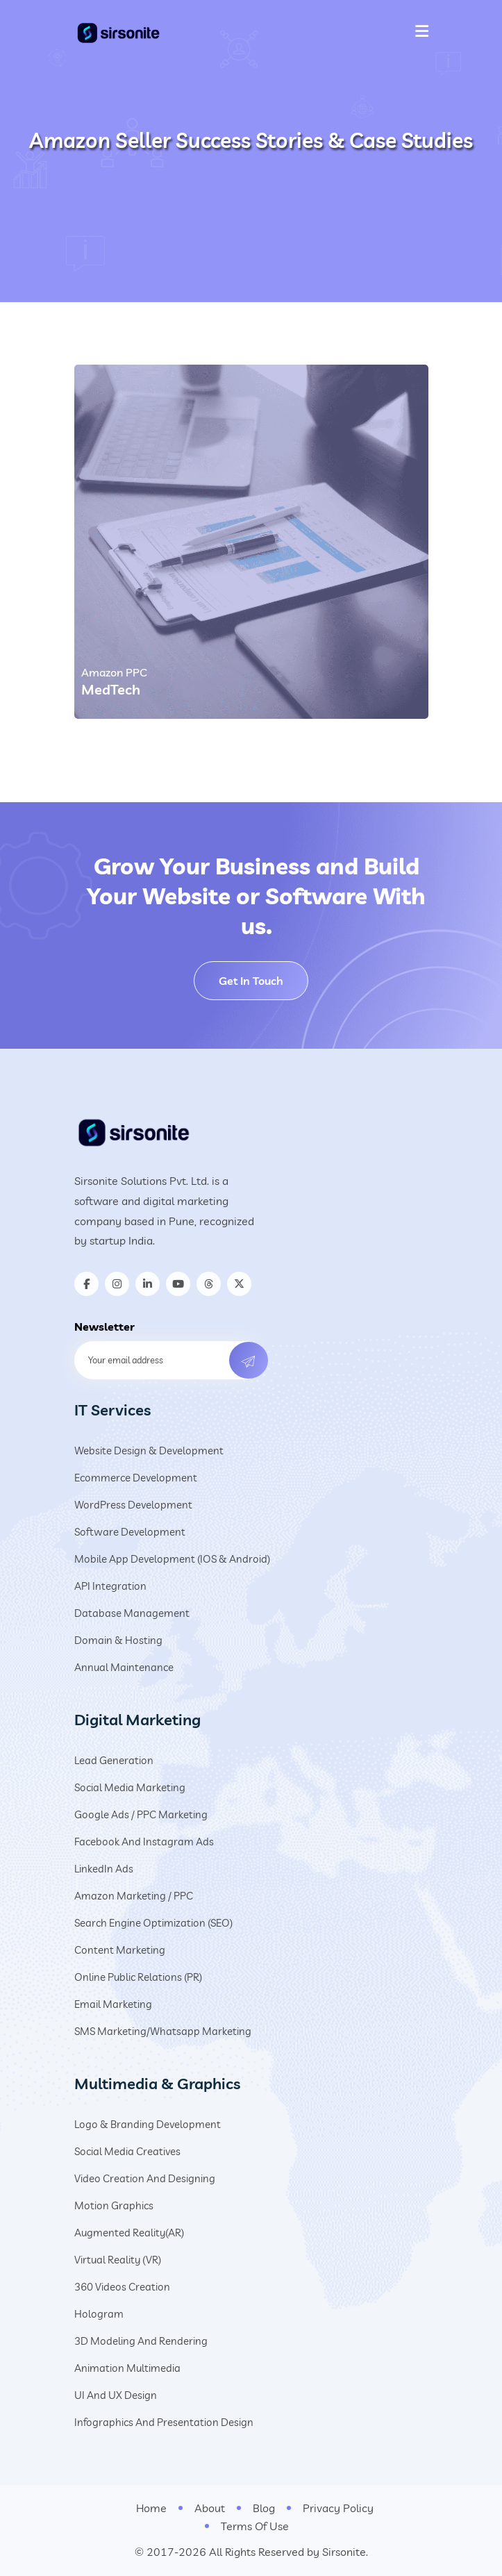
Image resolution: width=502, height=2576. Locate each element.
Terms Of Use (255, 2526)
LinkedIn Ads (103, 1868)
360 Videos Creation (122, 2286)
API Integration (110, 1586)
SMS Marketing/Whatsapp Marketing (162, 2031)
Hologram (99, 2313)
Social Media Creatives (127, 2151)
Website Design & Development (149, 1450)
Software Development (129, 1531)
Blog (264, 2508)
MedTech (110, 689)
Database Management (132, 1613)
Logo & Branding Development (147, 2124)
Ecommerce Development (135, 1477)
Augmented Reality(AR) (129, 2232)
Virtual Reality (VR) (117, 2259)
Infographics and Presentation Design (163, 2422)
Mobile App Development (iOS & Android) (172, 1558)
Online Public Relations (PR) (138, 1977)
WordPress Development (133, 1504)
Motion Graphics (113, 2205)
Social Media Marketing (129, 1787)
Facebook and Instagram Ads (144, 1841)
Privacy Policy (338, 2508)
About (209, 2508)
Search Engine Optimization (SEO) (153, 1922)
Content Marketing (119, 1949)
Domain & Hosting (118, 1640)
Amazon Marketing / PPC (133, 1895)
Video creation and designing (144, 2178)
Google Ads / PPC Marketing (141, 1814)
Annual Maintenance (124, 1667)
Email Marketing (113, 2004)
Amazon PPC (114, 672)
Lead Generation (113, 1760)
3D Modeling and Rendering (141, 2341)
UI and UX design (115, 2395)
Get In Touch (251, 981)
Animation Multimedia (127, 2368)
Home (151, 2508)
